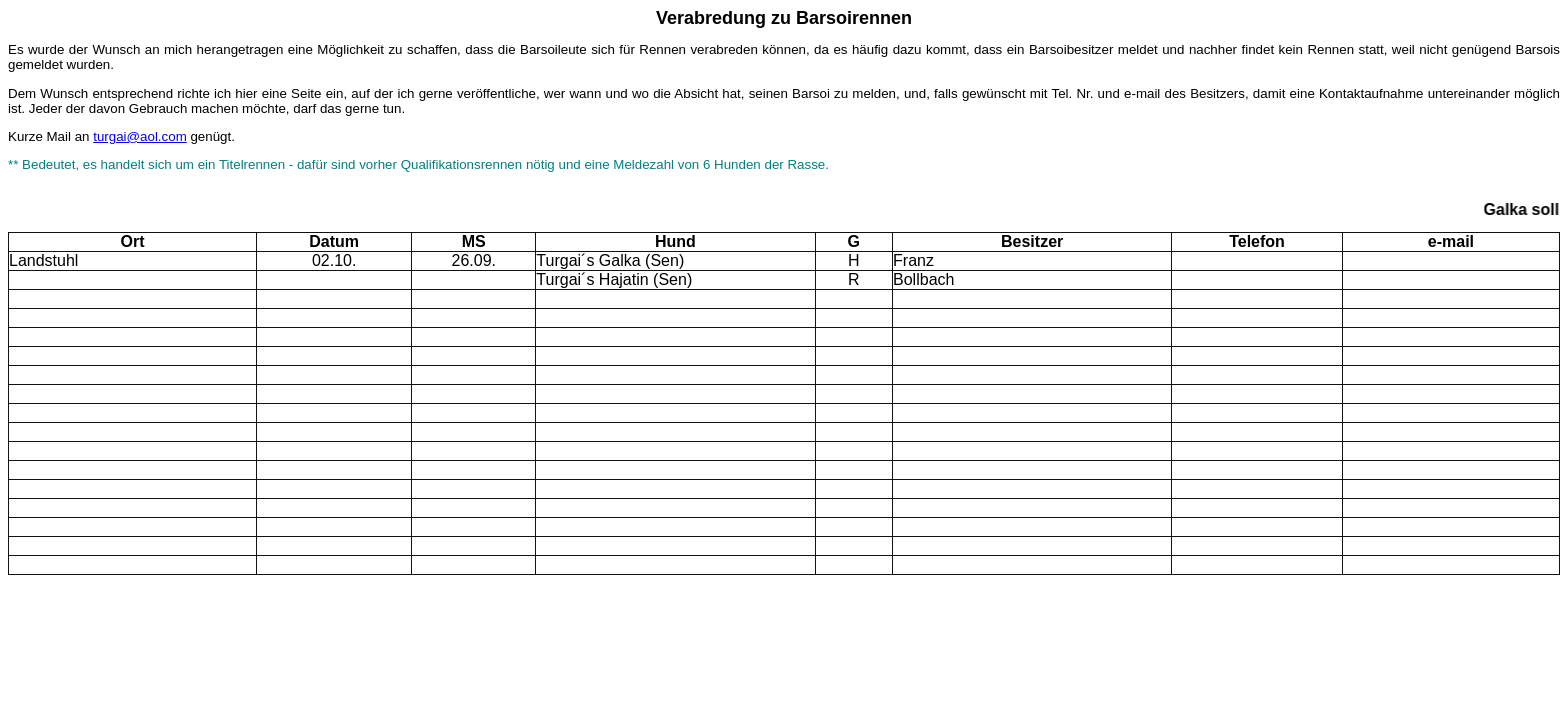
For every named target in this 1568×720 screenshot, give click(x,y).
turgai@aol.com (140, 136)
